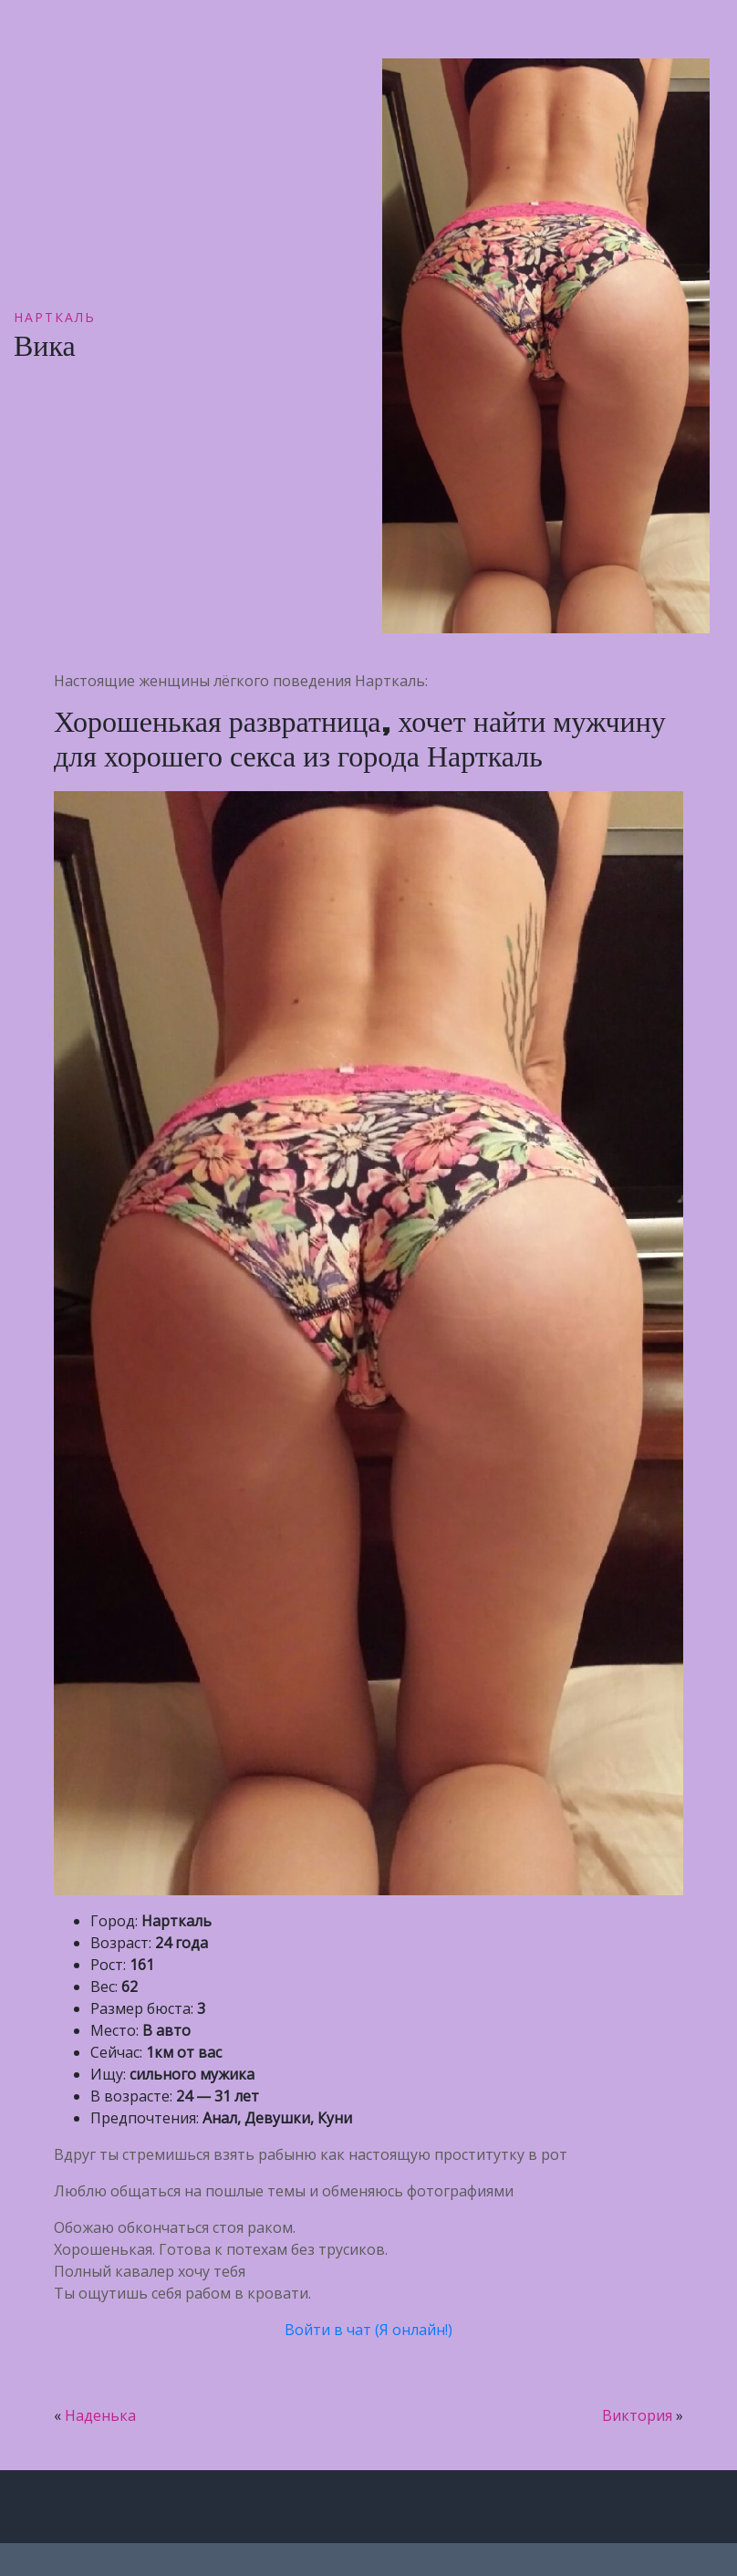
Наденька (100, 2415)
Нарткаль (55, 317)
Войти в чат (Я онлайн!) (368, 2330)
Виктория (637, 2415)
